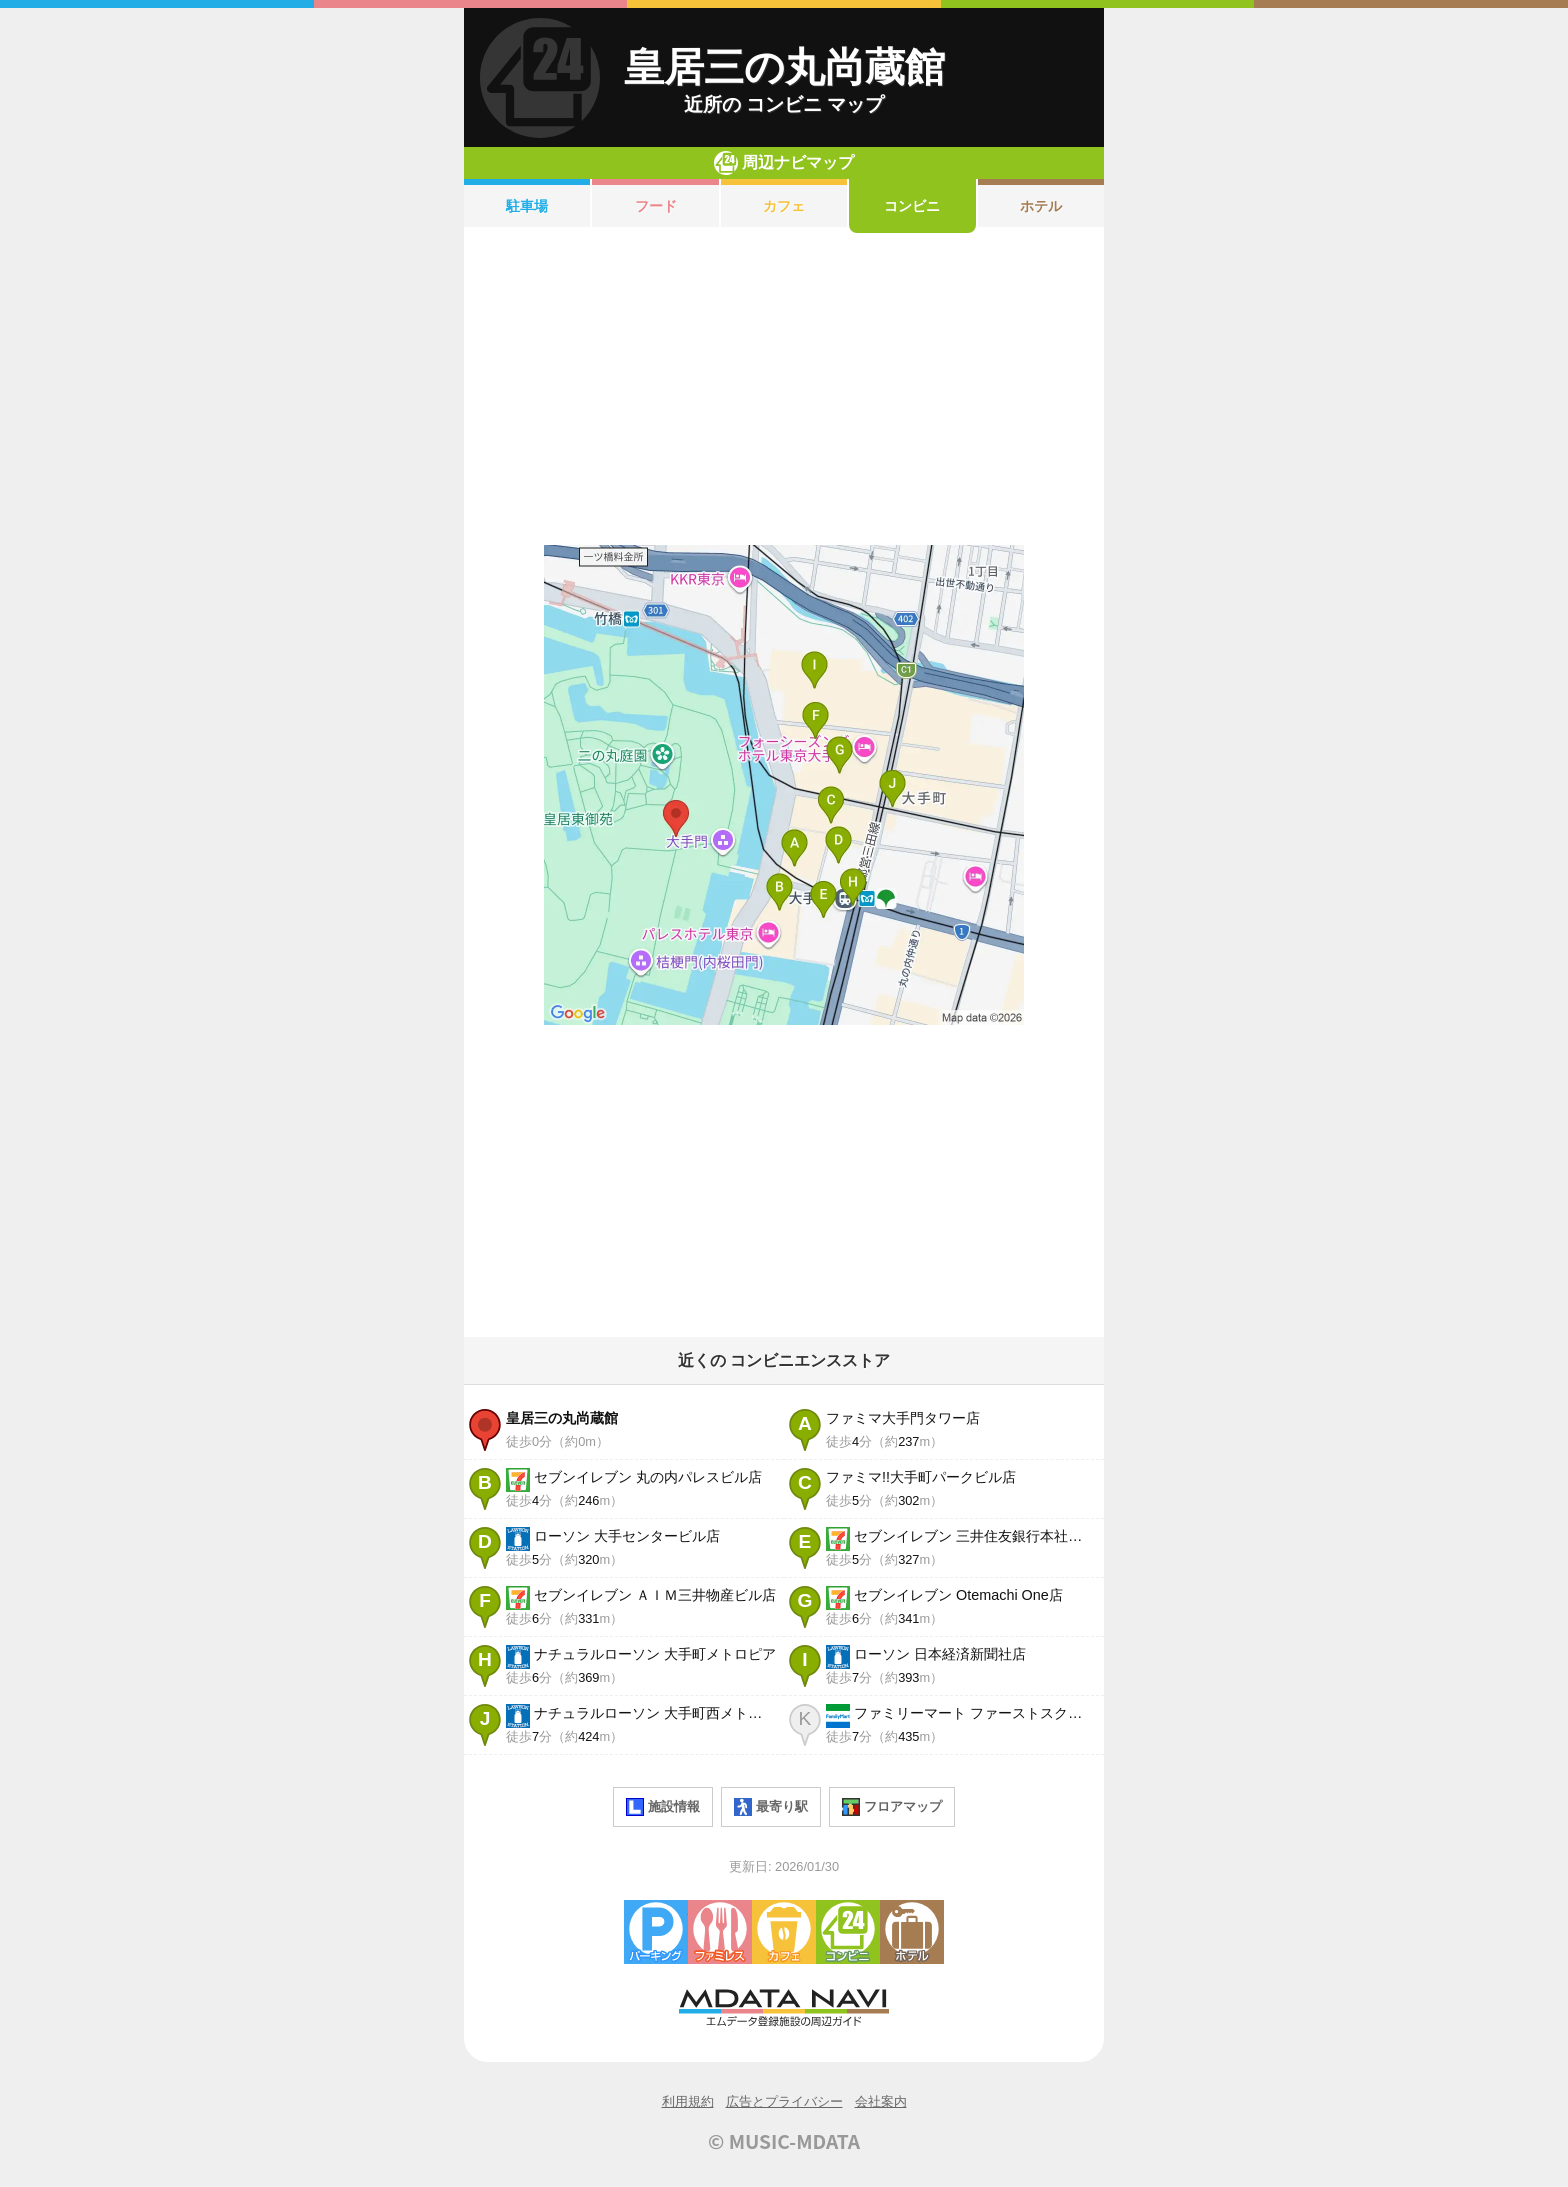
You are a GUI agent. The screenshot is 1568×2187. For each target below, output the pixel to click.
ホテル (1041, 206)
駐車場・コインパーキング (656, 1932)
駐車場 (527, 206)
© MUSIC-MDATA (784, 2141)
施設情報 (663, 1807)
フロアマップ (892, 1807)
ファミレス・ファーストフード (720, 1932)
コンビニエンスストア (848, 1932)
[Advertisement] (784, 389)
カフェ (784, 206)
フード (656, 206)
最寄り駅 (771, 1807)
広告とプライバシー (784, 2101)
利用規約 (688, 2101)
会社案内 (881, 2101)
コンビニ (912, 206)
